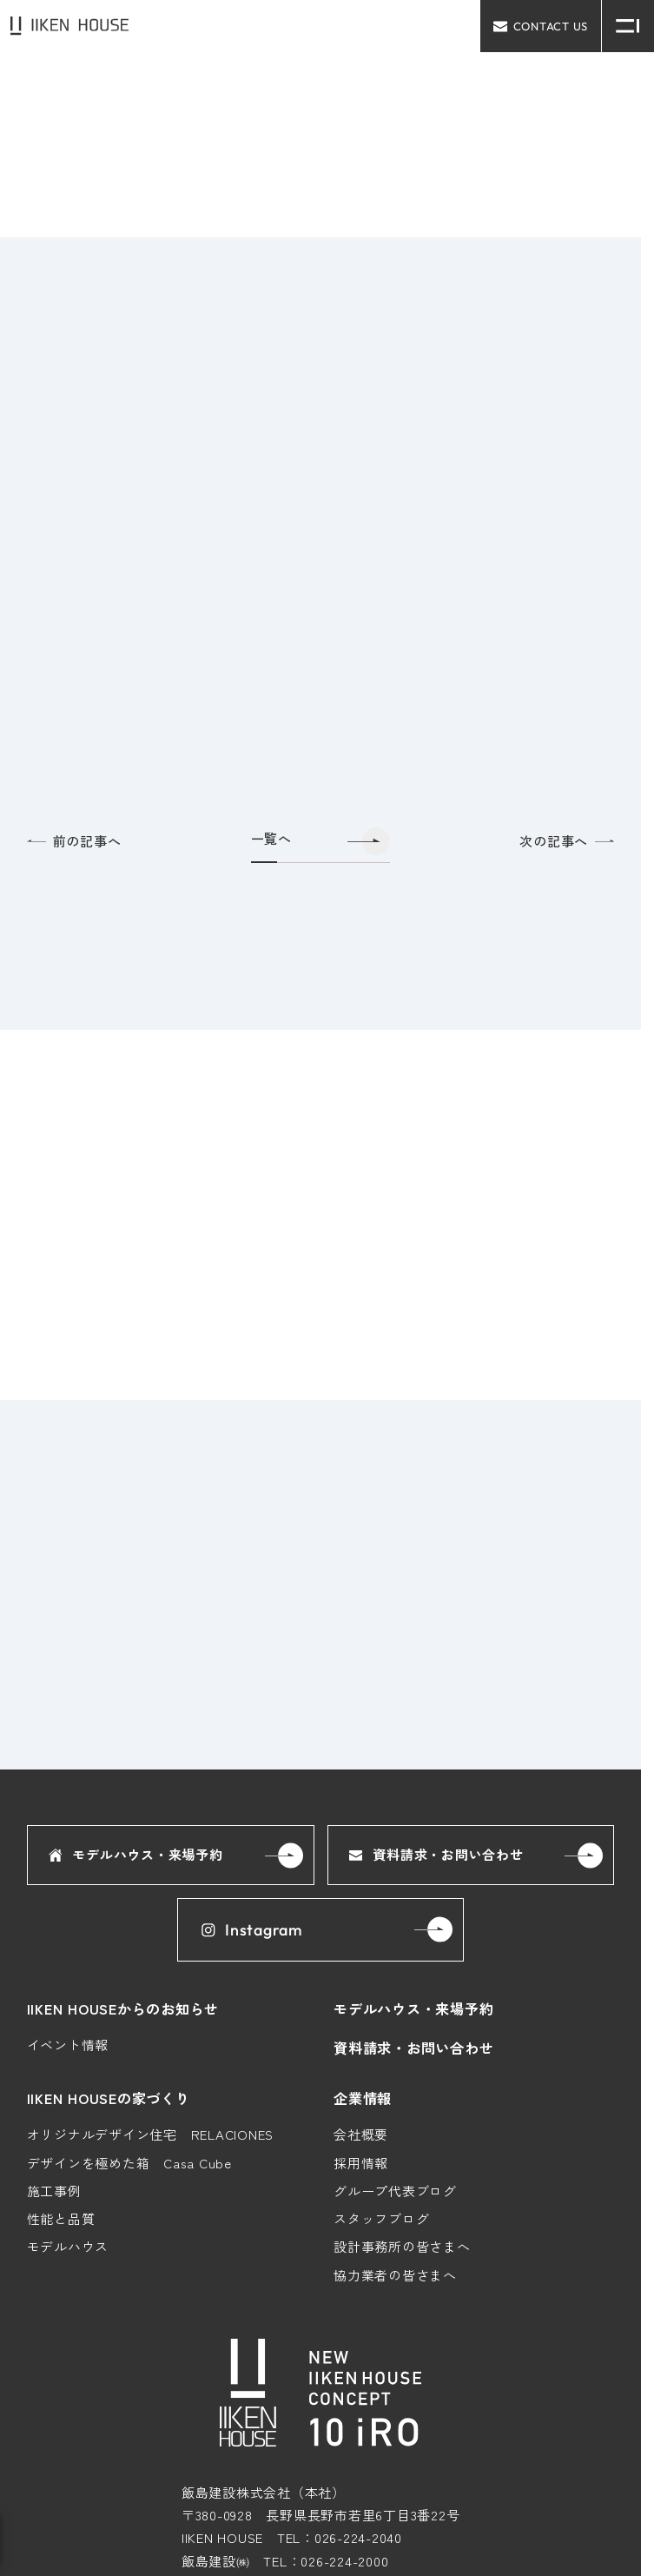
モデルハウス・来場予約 (136, 1855)
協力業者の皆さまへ (395, 2275)
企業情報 (363, 2098)
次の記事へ (566, 841)
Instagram (251, 1930)
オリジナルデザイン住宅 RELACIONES (150, 2135)
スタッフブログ (381, 2218)
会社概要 (361, 2135)
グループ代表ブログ (395, 2190)
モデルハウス (68, 2247)
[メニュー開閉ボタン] (628, 26)
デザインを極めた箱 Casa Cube (129, 2163)
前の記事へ (74, 841)
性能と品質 (61, 2218)
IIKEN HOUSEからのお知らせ (123, 2008)
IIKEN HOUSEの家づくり (108, 2098)
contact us (540, 26)
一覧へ (271, 839)
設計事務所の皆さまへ (402, 2247)
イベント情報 (68, 2045)
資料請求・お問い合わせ (436, 1855)
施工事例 (54, 2190)
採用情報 (361, 2163)
